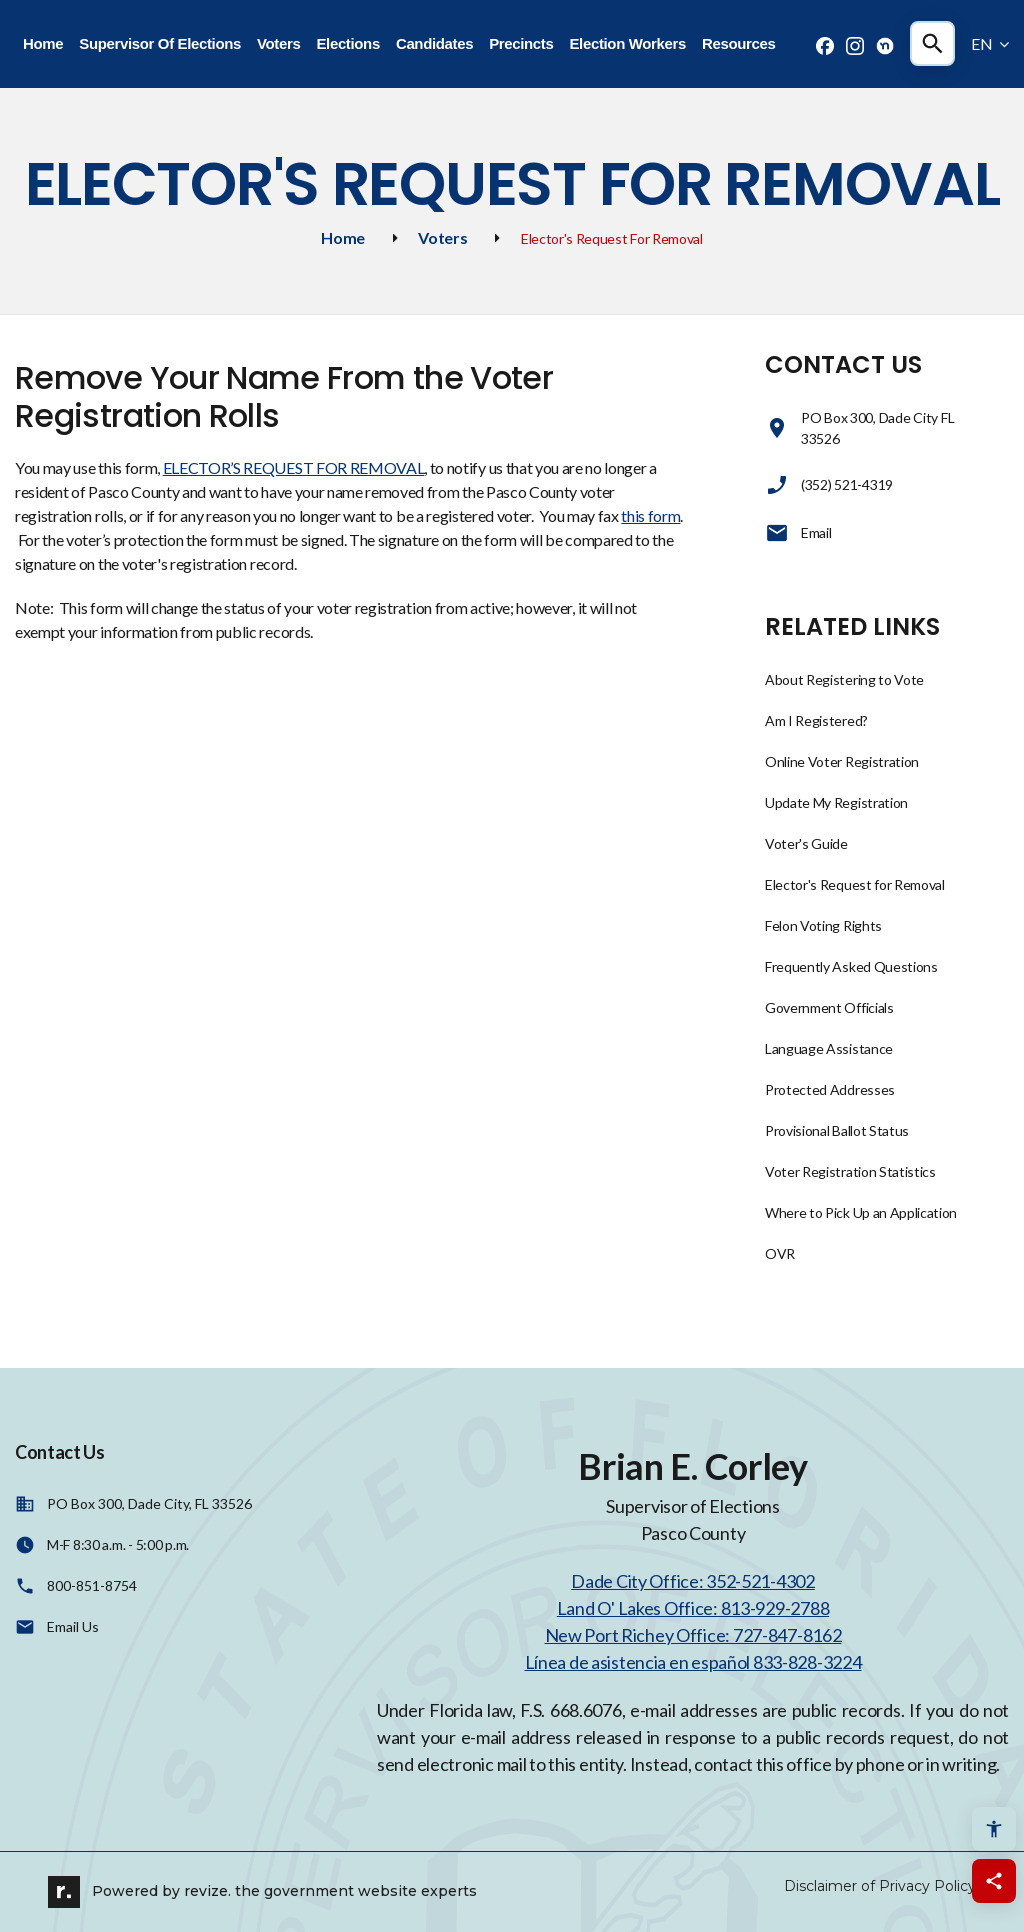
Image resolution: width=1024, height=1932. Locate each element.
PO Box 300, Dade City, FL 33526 (149, 1503)
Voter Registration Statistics (850, 1171)
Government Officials (829, 1007)
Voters (278, 43)
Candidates (434, 43)
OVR (780, 1253)
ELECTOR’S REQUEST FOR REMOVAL (294, 467)
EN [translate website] (990, 43)
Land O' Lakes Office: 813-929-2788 (693, 1608)
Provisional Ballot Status (837, 1130)
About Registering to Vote (844, 679)
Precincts (521, 43)
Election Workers (627, 43)
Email (798, 533)
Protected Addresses (830, 1089)
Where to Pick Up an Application (861, 1212)
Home (43, 43)
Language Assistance (829, 1048)
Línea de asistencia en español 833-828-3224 (693, 1662)
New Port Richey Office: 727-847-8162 (693, 1635)
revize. (207, 1890)
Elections (347, 43)
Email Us (73, 1626)
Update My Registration (836, 802)
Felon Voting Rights (823, 925)
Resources (738, 43)
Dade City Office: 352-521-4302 (693, 1581)
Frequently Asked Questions (851, 966)
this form (650, 515)
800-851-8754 (92, 1585)
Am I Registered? (816, 720)
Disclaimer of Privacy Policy (880, 1886)
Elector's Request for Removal (855, 884)
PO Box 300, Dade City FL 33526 (861, 428)
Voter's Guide (806, 843)
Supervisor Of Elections (160, 43)
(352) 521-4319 (829, 485)
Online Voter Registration (842, 761)
